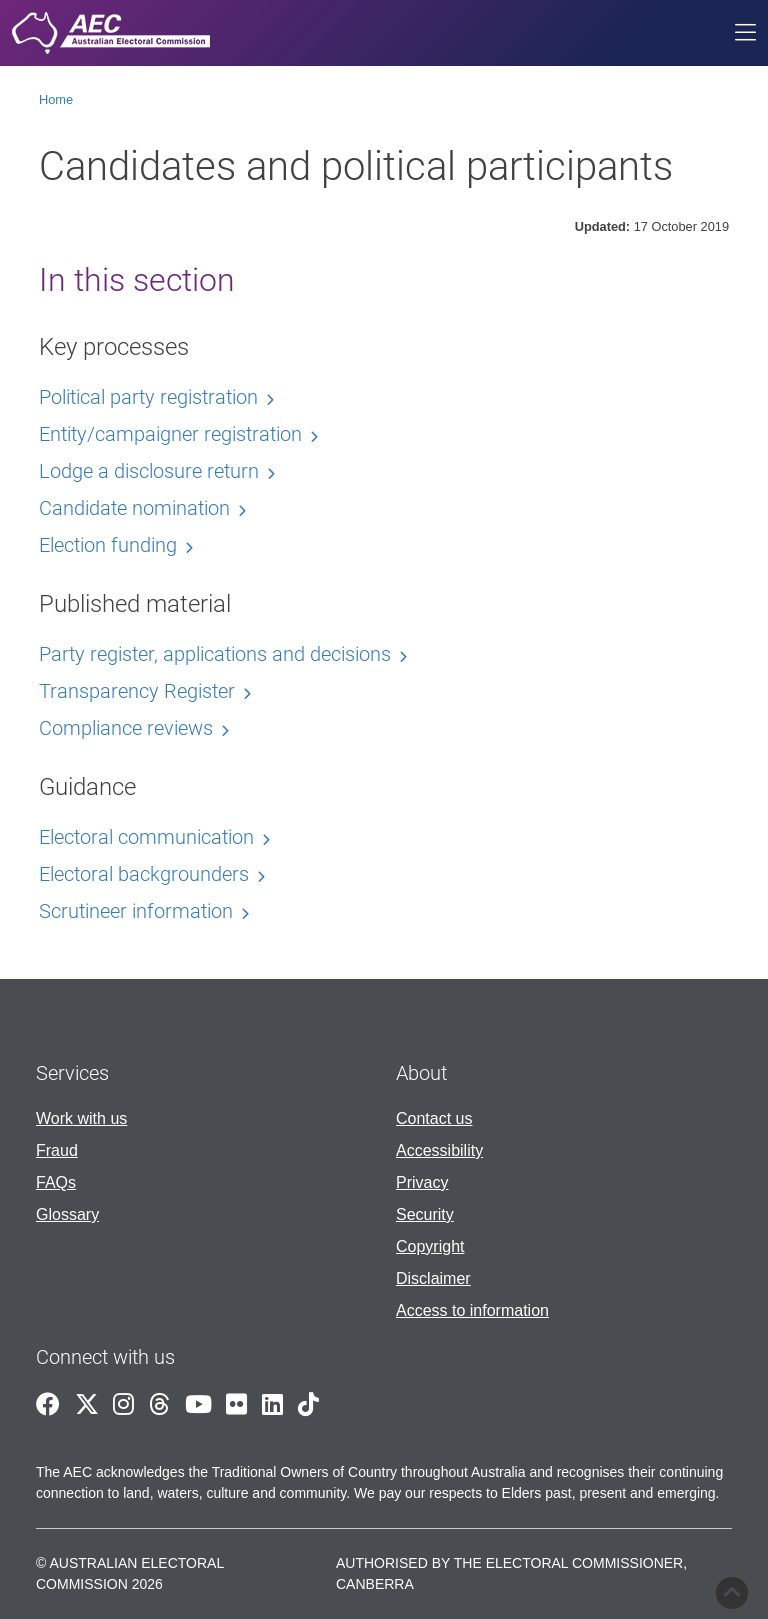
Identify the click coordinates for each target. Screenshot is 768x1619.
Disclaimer (433, 1278)
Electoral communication (146, 837)
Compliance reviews (126, 728)
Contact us (434, 1118)
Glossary (67, 1214)
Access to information (472, 1310)
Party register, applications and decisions (215, 654)
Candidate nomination (134, 508)
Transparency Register (137, 691)
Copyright (430, 1246)
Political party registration (148, 397)
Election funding (108, 545)
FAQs (56, 1182)
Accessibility (439, 1150)
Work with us (81, 1118)
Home (56, 99)
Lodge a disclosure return (149, 471)
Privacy (422, 1182)
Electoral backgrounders (144, 874)
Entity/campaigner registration (170, 434)
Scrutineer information (136, 911)
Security (425, 1214)
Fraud (57, 1150)
